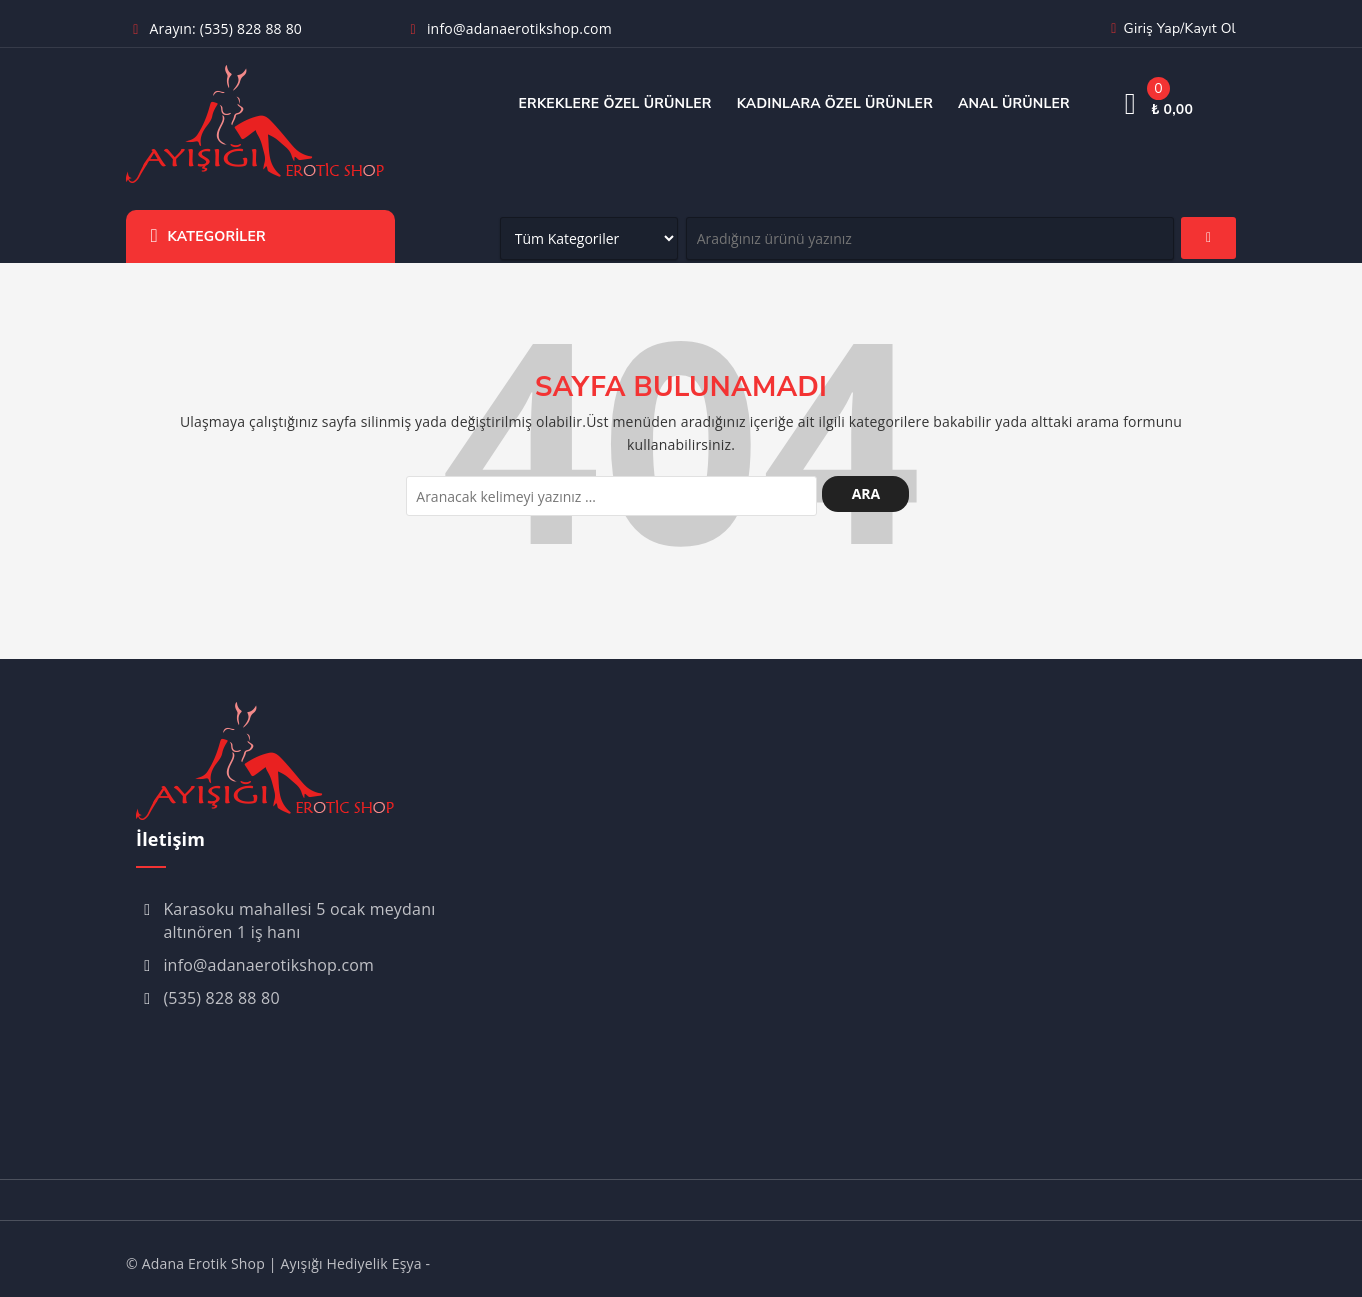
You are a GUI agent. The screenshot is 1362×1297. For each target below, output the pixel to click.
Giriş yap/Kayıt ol (1170, 28)
